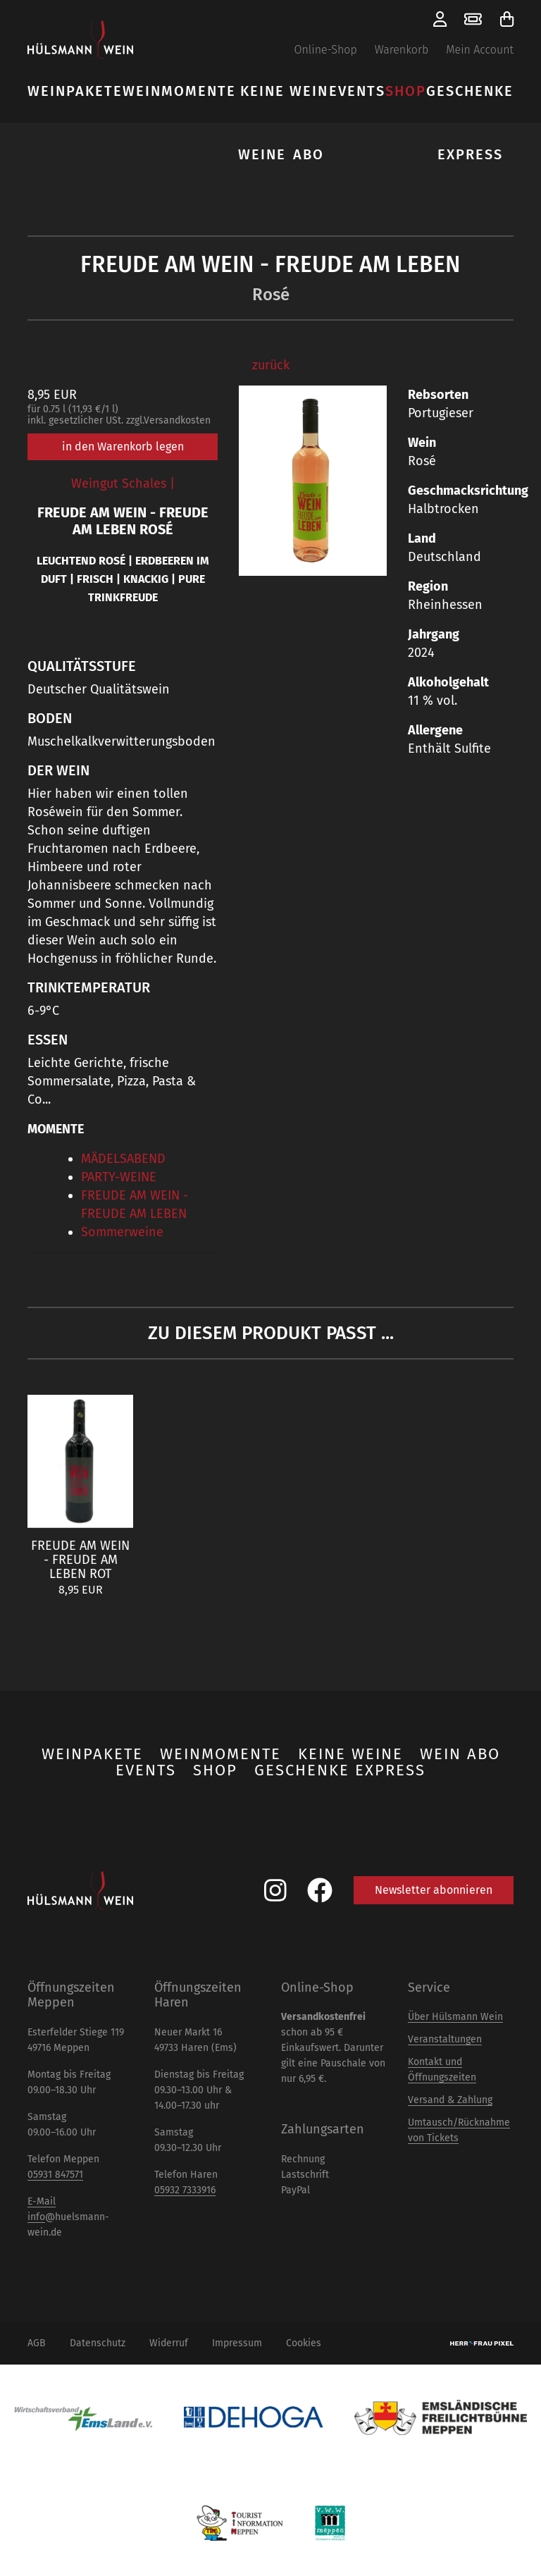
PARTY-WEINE (118, 1177)
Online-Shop (325, 49)
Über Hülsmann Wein (455, 2017)
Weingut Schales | (123, 483)
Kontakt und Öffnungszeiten (442, 2069)
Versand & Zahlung (450, 2100)
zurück (271, 365)
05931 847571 (55, 2175)
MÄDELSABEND (123, 1158)
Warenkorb (402, 49)
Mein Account (480, 49)
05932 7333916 (185, 2190)
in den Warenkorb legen (123, 446)
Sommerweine (122, 1232)
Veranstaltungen (445, 2039)
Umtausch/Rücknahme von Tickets (459, 2130)
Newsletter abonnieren (433, 1890)
